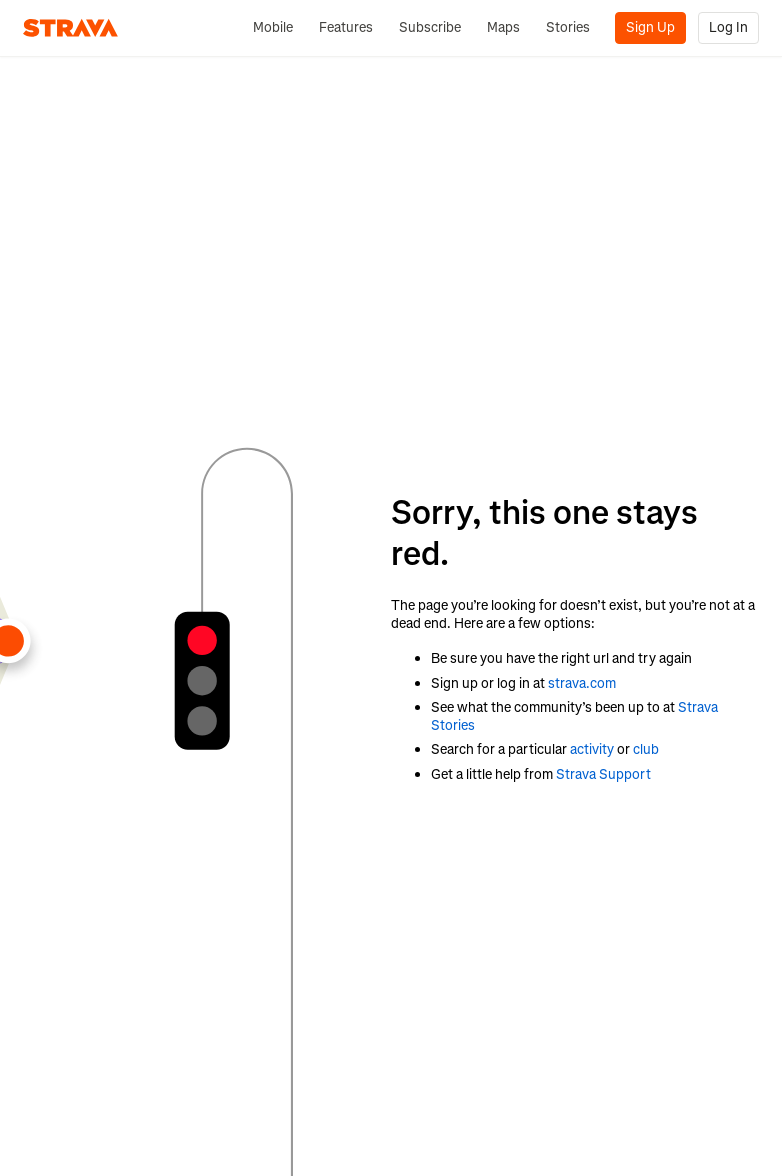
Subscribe (430, 27)
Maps (503, 27)
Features (346, 27)
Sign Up (650, 27)
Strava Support (603, 774)
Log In (728, 27)
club (646, 749)
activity (592, 749)
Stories (568, 27)
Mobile (273, 27)
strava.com (582, 683)
